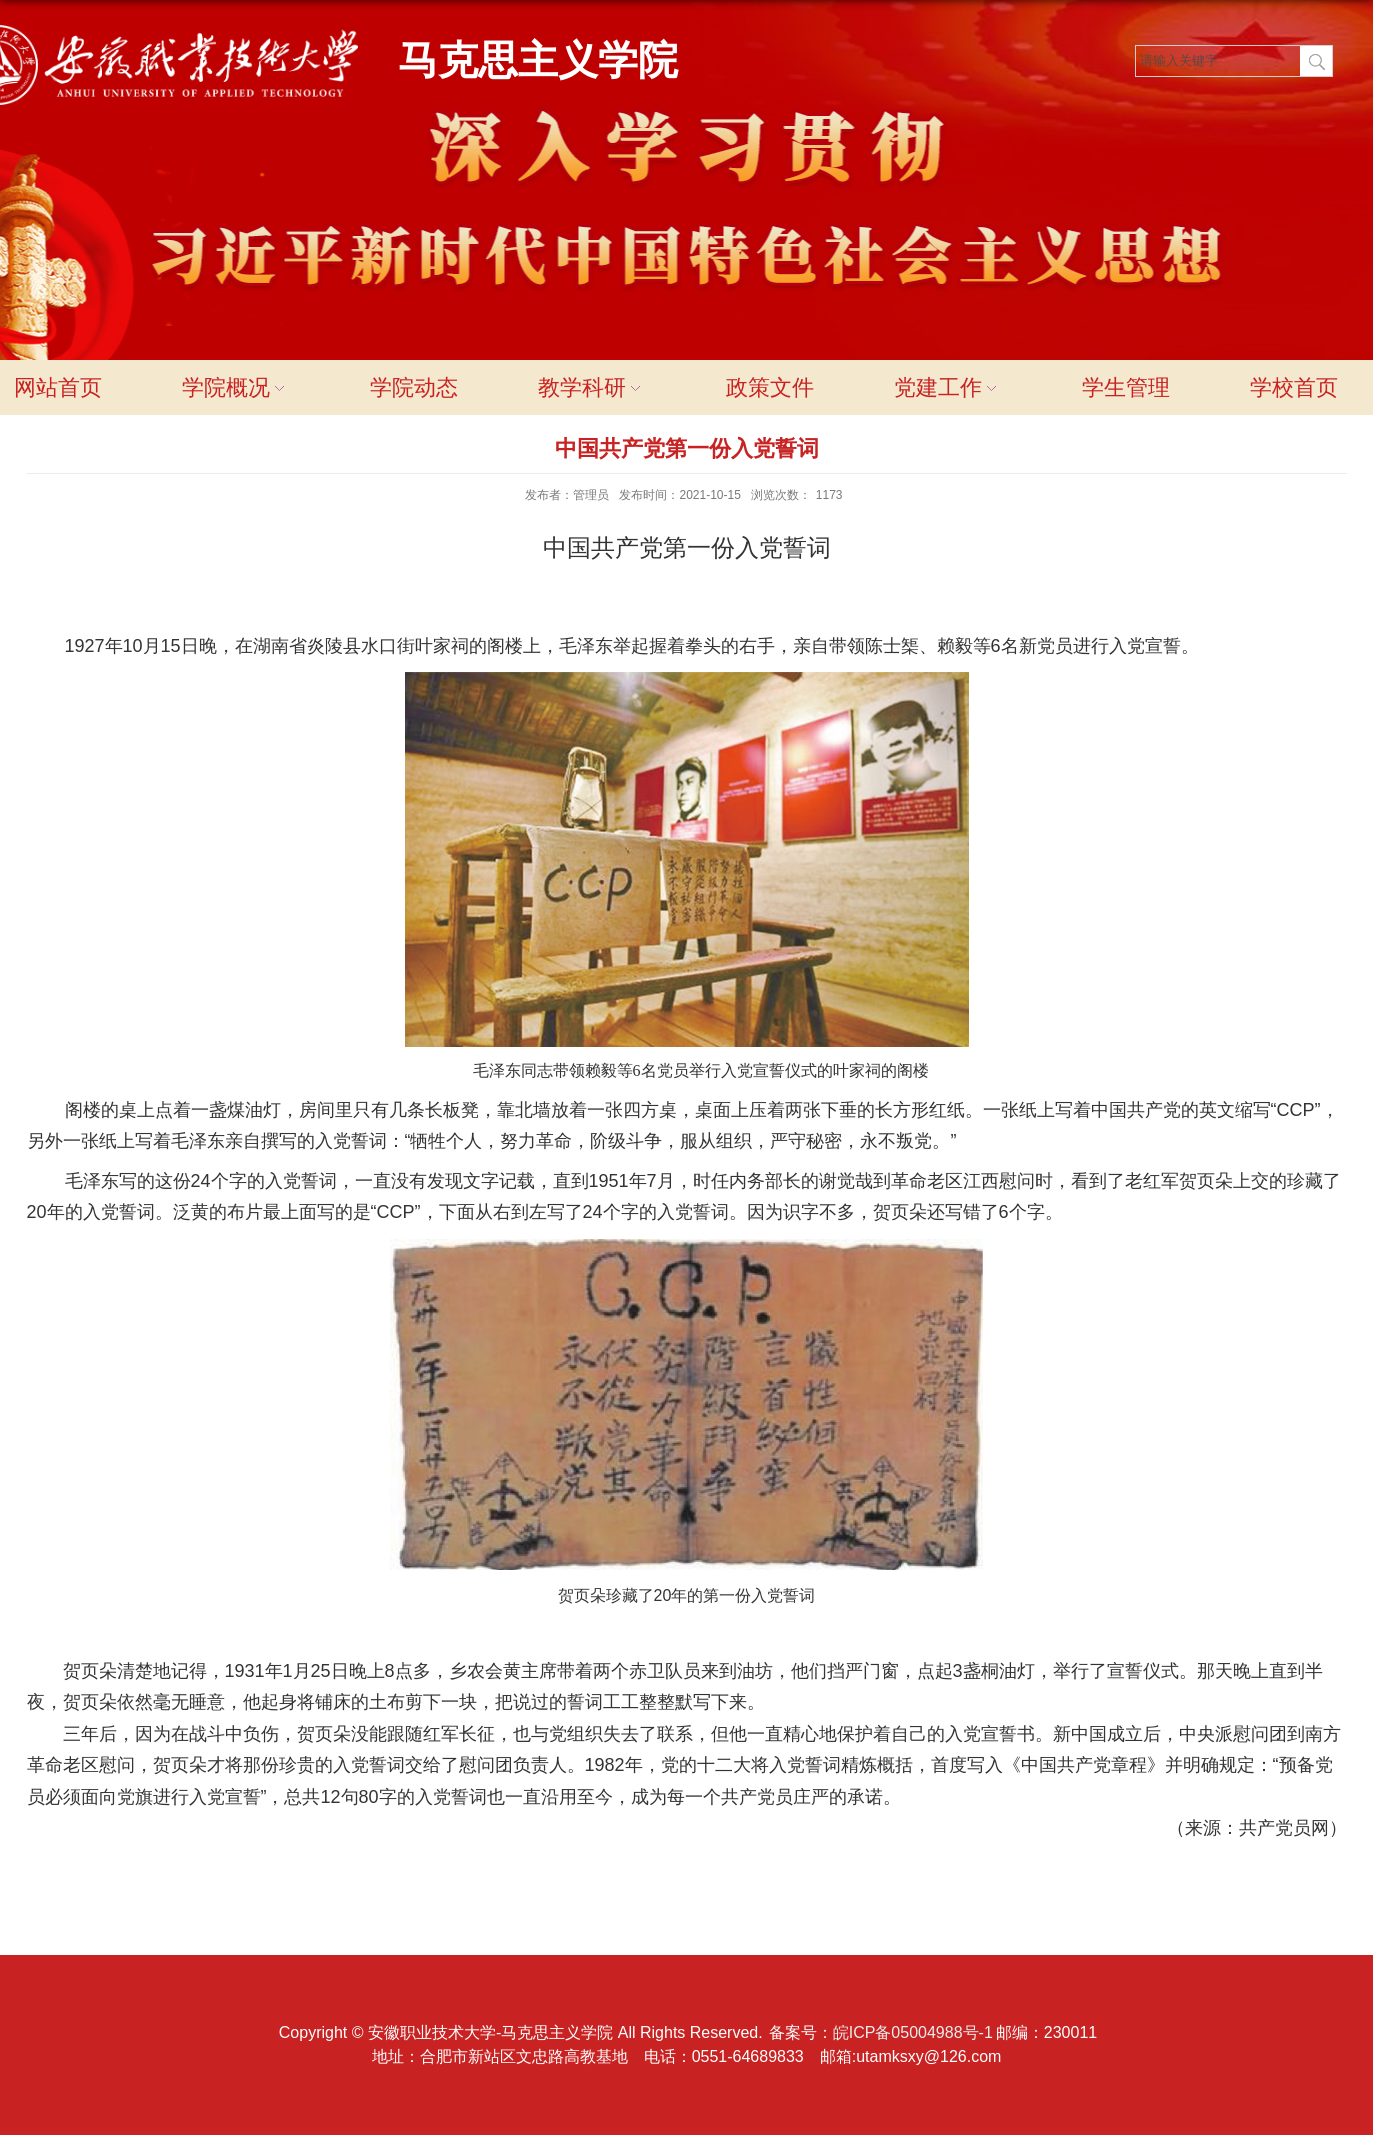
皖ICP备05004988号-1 (913, 2032)
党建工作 (948, 387)
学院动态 (414, 387)
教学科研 (592, 387)
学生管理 (1126, 387)
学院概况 (236, 387)
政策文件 (770, 387)
